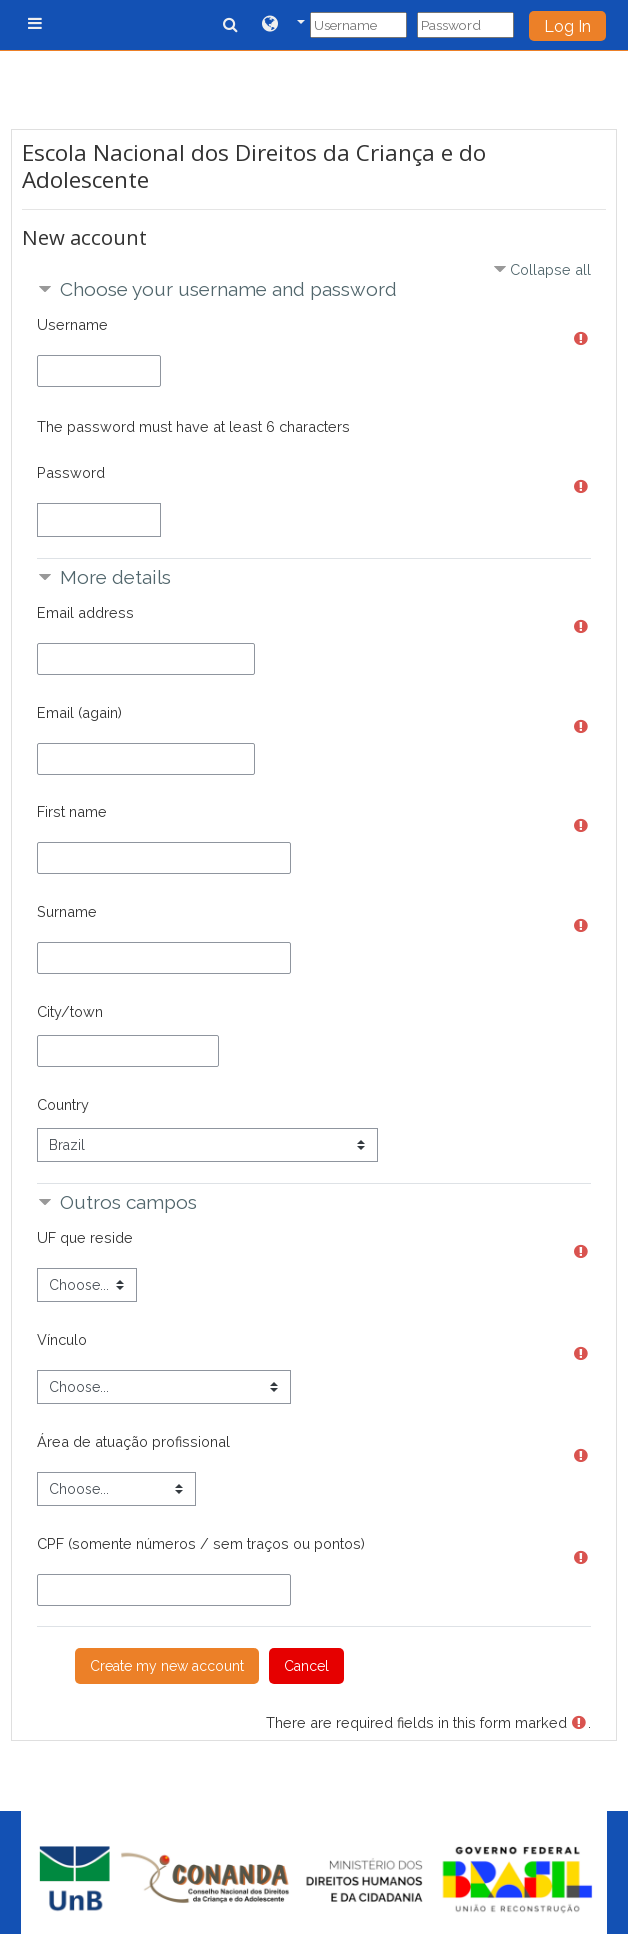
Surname (67, 911)
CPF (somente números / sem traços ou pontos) (201, 1543)
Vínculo (62, 1339)
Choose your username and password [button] (228, 289)
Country (63, 1104)
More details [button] (115, 577)
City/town (70, 1011)
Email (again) (79, 712)
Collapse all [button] (550, 269)
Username (72, 324)
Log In (567, 26)
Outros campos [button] (128, 1202)
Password (71, 472)
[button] (283, 25)
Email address (85, 612)
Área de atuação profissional (133, 1441)
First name (72, 811)
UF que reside (85, 1237)
